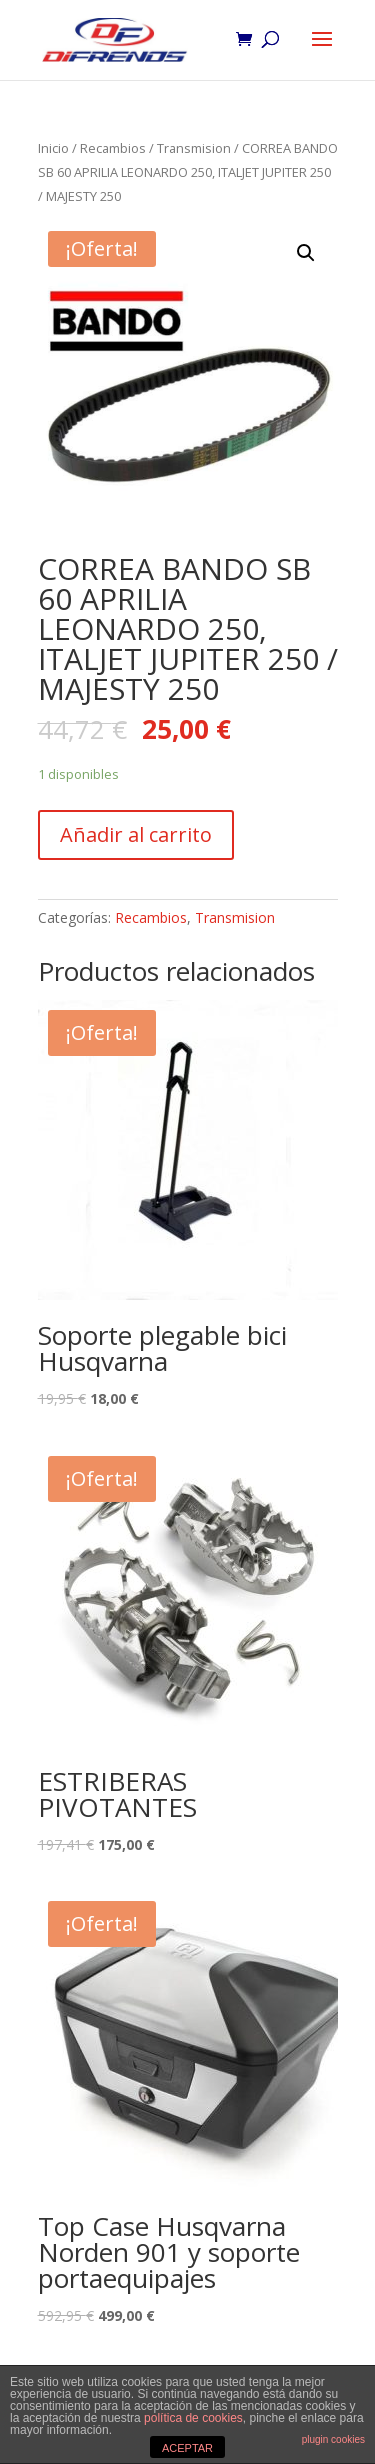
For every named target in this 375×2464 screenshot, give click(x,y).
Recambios (113, 148)
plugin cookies (333, 2439)
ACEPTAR (187, 2448)
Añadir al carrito (136, 834)
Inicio (53, 148)
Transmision (194, 148)
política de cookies (193, 2418)
